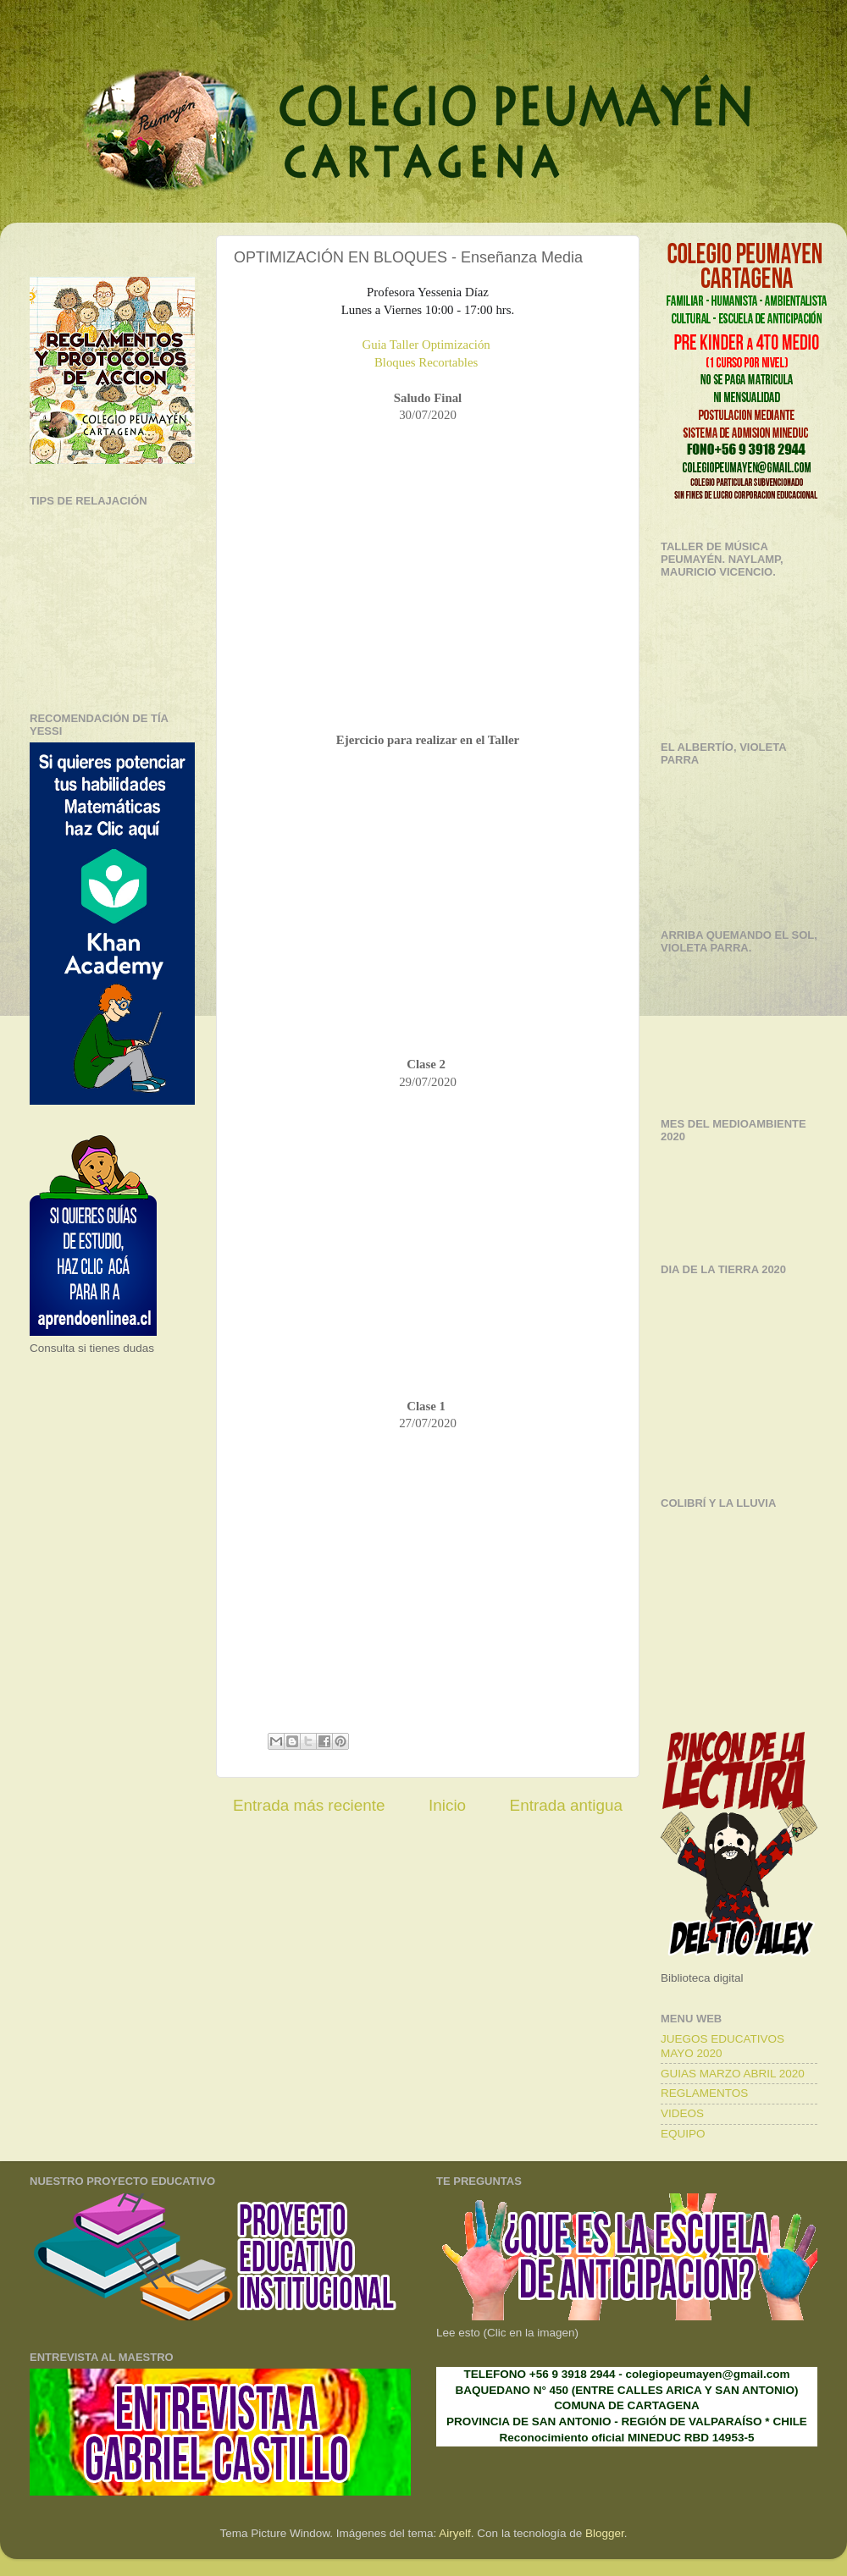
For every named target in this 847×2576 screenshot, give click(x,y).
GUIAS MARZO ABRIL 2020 (733, 2073)
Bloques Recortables (426, 362)
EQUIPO (683, 2133)
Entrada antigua (566, 1805)
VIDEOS (682, 2113)
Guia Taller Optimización (426, 344)
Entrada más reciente (309, 1805)
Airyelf (455, 2533)
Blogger (604, 2533)
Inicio (447, 1805)
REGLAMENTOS (704, 2093)
